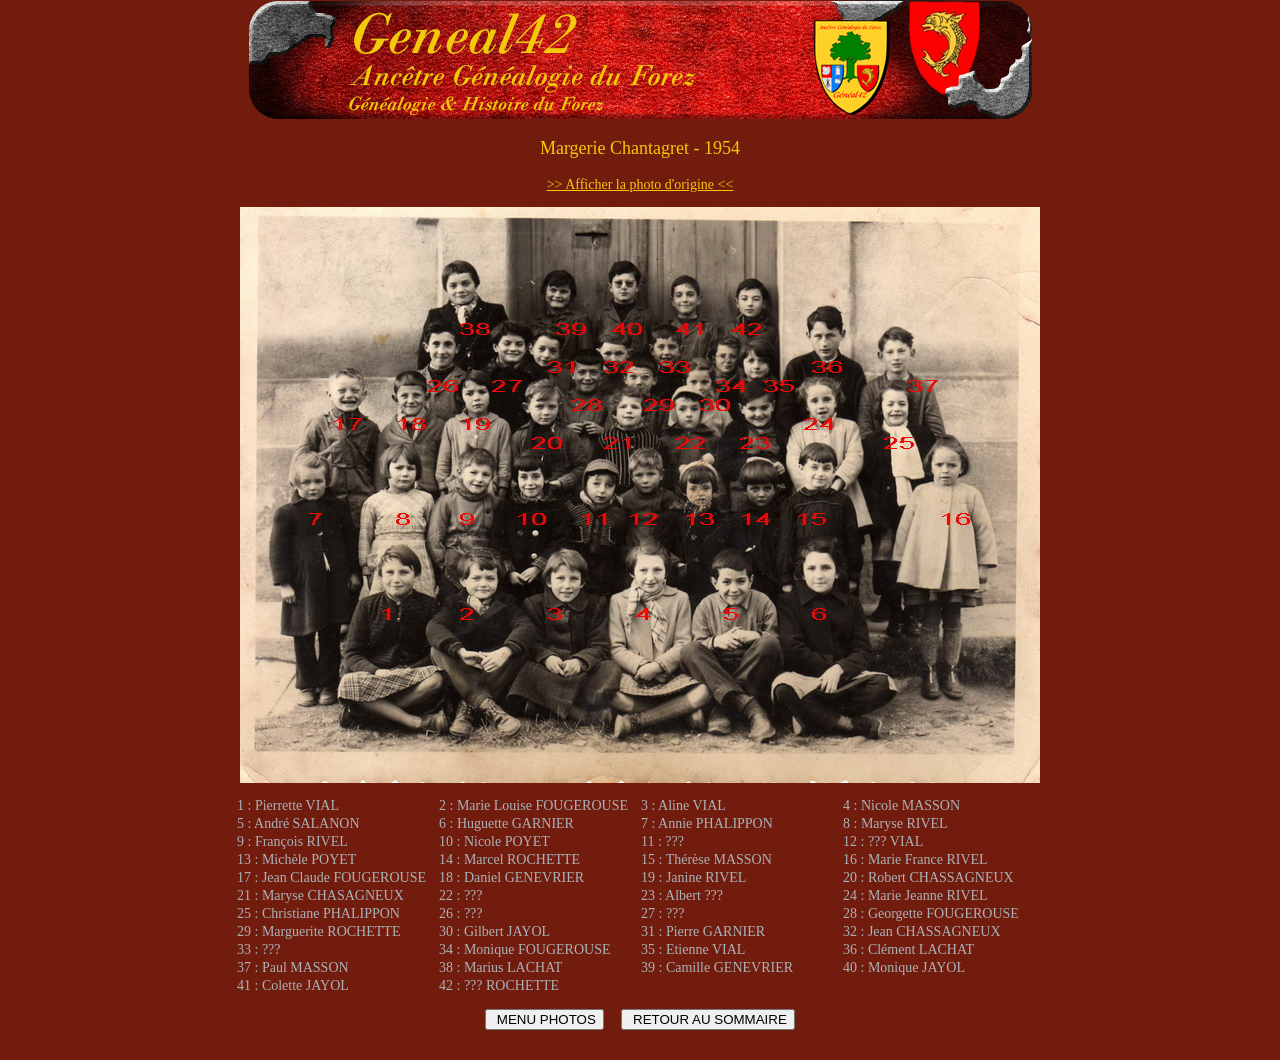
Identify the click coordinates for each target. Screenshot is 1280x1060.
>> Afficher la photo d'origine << (640, 184)
